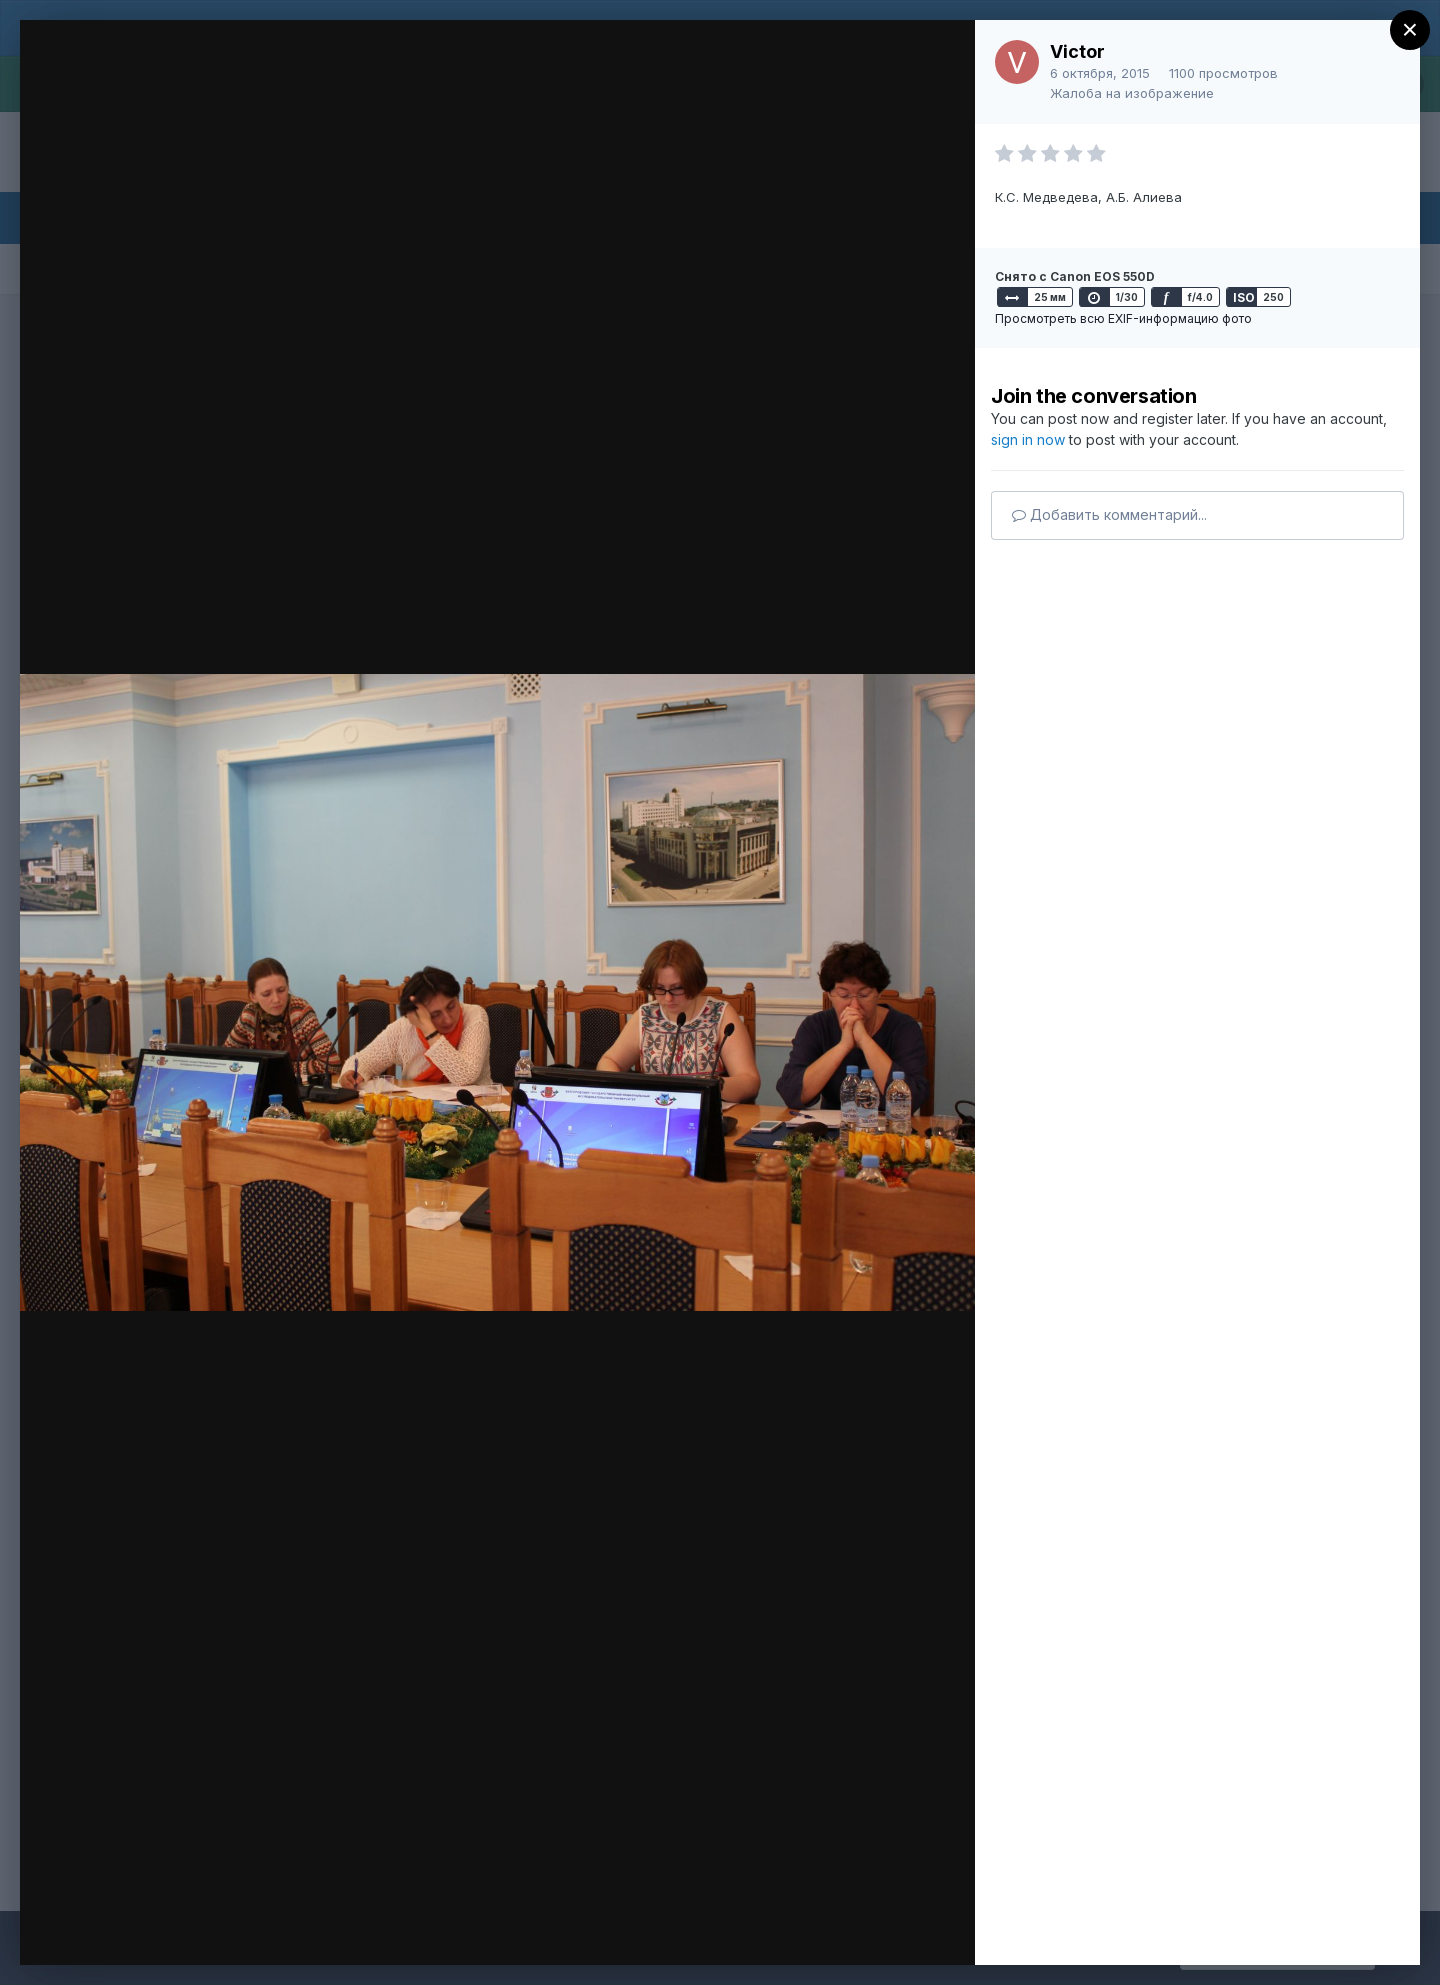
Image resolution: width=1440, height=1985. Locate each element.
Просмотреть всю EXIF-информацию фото (1123, 318)
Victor (1077, 51)
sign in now (1028, 439)
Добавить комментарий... (1109, 514)
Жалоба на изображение (1132, 93)
